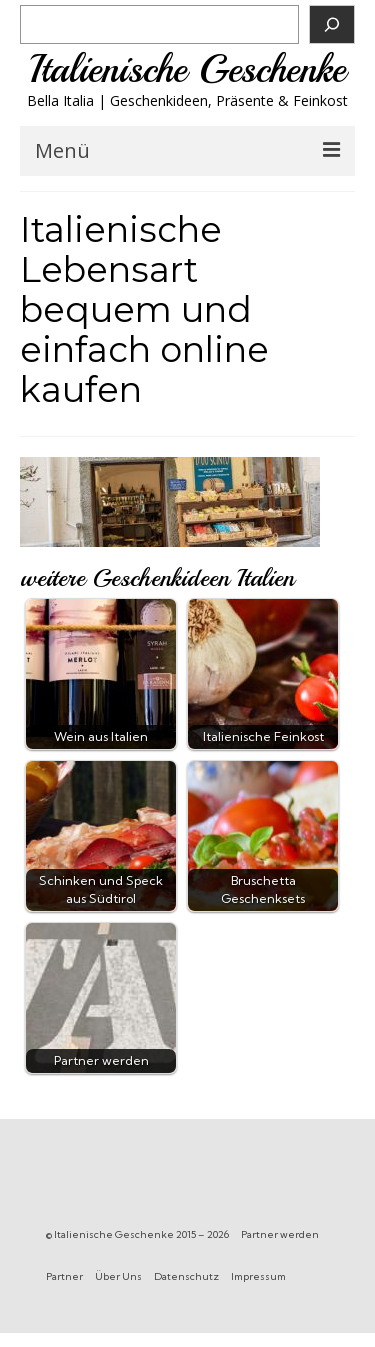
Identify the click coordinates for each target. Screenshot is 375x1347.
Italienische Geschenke (188, 69)
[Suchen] (332, 24)
